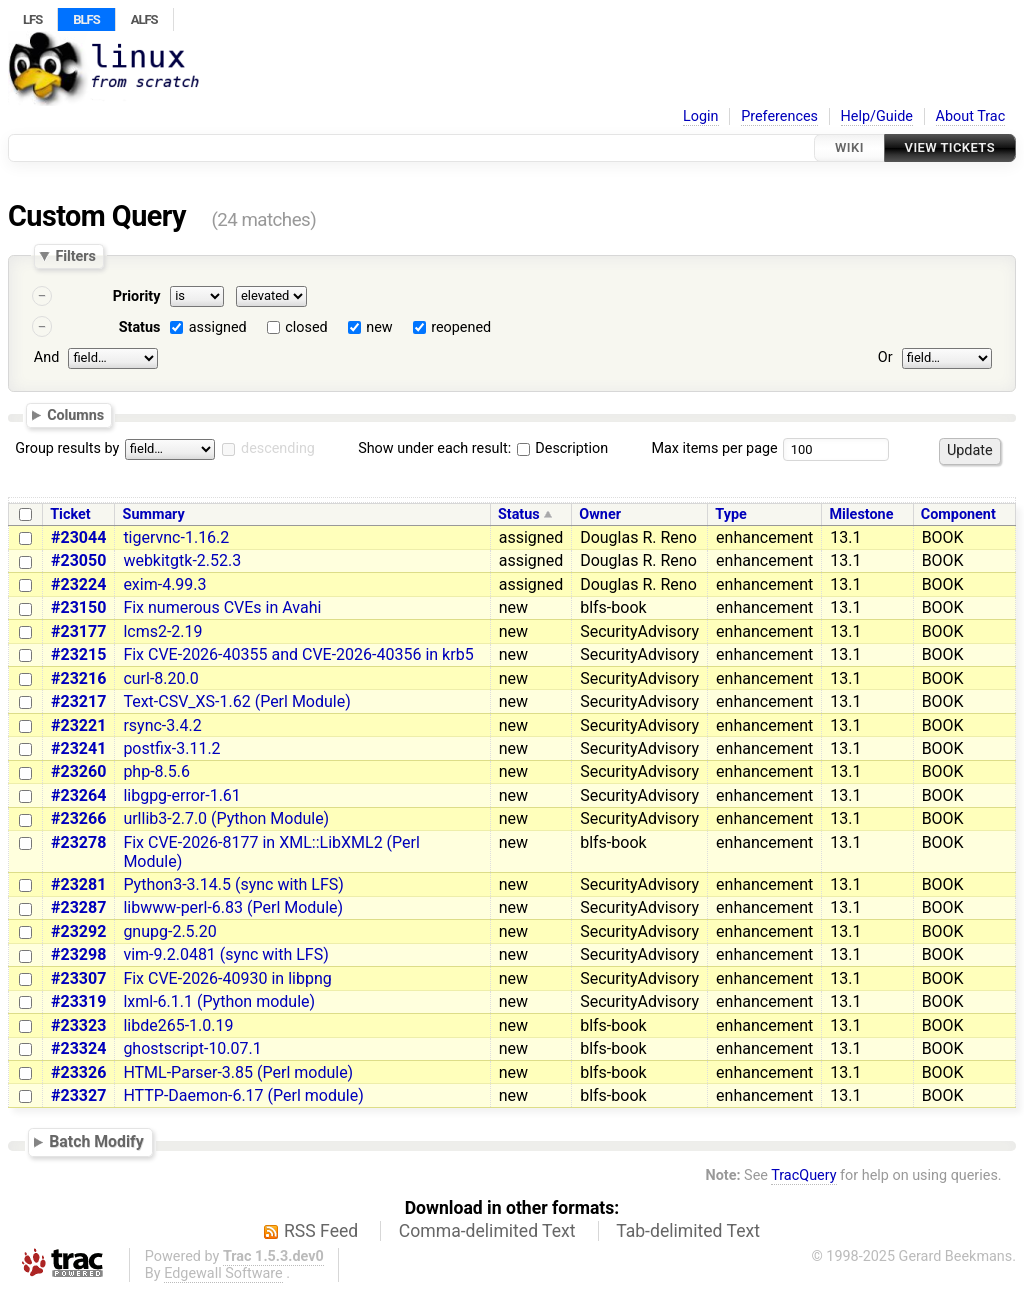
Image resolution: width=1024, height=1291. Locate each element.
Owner (600, 514)
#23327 (78, 1095)
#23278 (78, 842)
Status (140, 327)
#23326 (78, 1072)
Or (885, 357)
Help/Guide (877, 116)
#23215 (78, 654)
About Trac (971, 116)
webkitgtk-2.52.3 (182, 560)
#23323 (78, 1025)
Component (958, 514)
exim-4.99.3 (164, 584)
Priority (137, 296)
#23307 (78, 978)
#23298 (78, 954)
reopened (461, 327)
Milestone (861, 514)
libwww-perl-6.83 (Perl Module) (233, 907)
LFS (32, 19)
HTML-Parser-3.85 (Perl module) (238, 1072)
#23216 (78, 678)
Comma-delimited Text (487, 1231)
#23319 (78, 1001)
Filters (75, 256)
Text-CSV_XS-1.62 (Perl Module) (236, 701)
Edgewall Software (223, 1273)
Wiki (849, 147)
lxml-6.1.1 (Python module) (219, 1001)
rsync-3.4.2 (162, 725)
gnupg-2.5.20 (169, 931)
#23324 (78, 1048)
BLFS (86, 19)
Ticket (70, 514)
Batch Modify (96, 1141)
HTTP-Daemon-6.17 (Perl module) (243, 1095)
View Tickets (950, 147)
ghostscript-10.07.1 (192, 1048)
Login (701, 116)
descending (278, 448)
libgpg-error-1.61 (181, 795)
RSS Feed (321, 1231)
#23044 (78, 537)
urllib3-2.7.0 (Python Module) (226, 818)
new (379, 327)
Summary (154, 514)
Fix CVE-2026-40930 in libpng (227, 978)
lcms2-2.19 (162, 631)
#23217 (78, 701)
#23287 (78, 907)
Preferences (779, 116)
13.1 (845, 537)
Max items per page (714, 448)
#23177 (78, 631)
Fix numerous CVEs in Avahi (222, 607)
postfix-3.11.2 (171, 748)
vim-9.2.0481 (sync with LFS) (225, 954)
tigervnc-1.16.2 (176, 537)
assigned (218, 327)
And (46, 357)
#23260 (78, 771)
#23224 (78, 584)
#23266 (78, 818)
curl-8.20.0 (160, 678)
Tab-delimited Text (688, 1231)
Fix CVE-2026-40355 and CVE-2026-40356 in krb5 (298, 654)
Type (730, 514)
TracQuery (803, 1175)
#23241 (78, 748)
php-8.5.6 (156, 771)
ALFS (144, 19)
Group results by (67, 448)
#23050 (78, 560)
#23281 (78, 884)
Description (562, 448)
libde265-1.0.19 (178, 1025)
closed (306, 327)
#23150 (78, 607)
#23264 (78, 795)
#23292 (78, 931)
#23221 (78, 725)
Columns (75, 414)
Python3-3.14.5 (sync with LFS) (233, 884)
